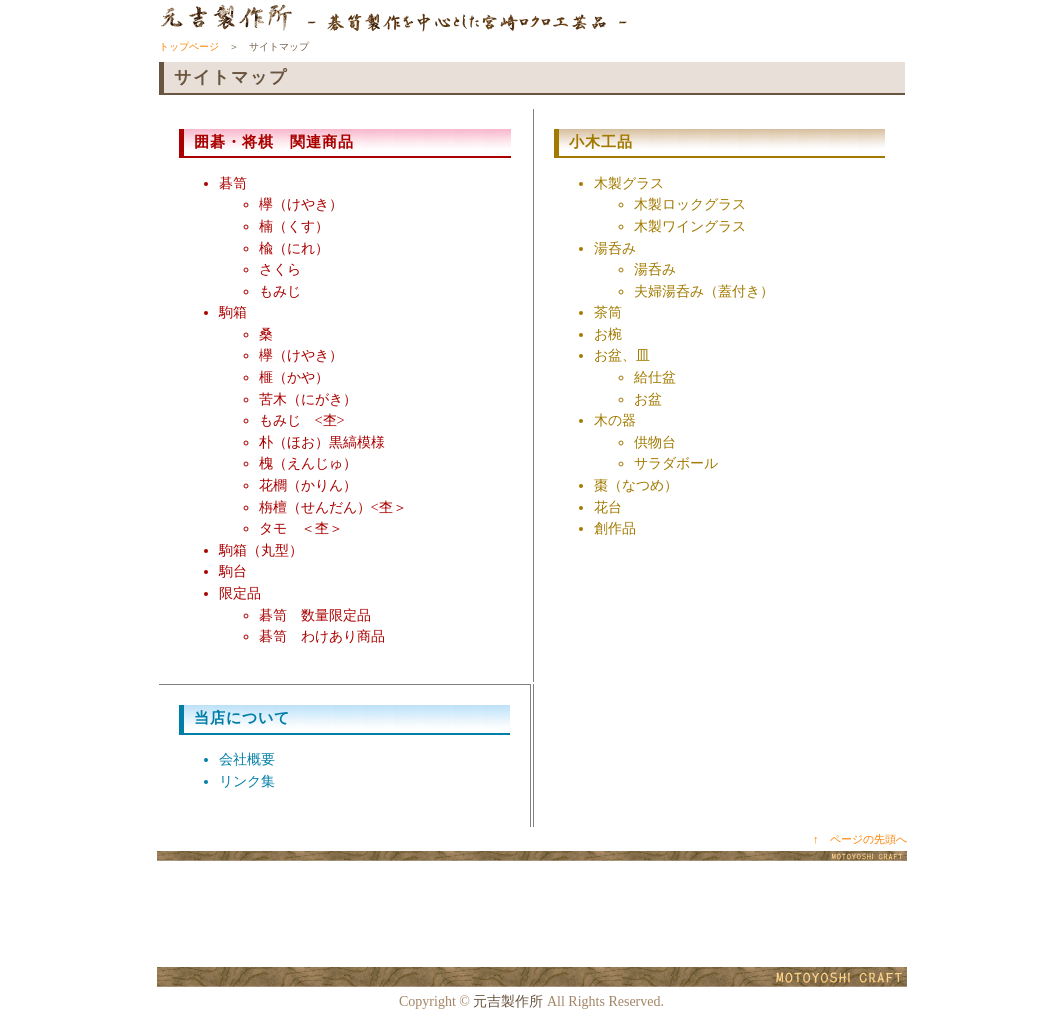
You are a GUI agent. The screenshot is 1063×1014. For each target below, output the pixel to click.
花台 (608, 507)
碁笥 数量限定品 (315, 615)
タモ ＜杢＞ (301, 528)
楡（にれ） (294, 248)
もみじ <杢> (302, 420)
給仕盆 (655, 377)
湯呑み (615, 248)
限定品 (240, 593)
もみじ (280, 291)
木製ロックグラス (690, 204)
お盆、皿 (622, 355)
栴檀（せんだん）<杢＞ (333, 507)
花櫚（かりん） (308, 485)
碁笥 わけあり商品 (322, 636)
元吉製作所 (508, 1001)
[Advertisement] (532, 915)
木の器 (615, 420)
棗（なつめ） (636, 485)
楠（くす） (294, 226)
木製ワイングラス (690, 226)
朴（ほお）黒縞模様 (322, 442)
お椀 (608, 334)
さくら (280, 269)
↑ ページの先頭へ (860, 839)
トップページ (189, 46)
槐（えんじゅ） (308, 463)
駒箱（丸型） (261, 550)
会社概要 (247, 759)
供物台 (655, 442)
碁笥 (233, 183)
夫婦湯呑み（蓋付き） (704, 291)
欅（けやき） (301, 204)
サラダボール (676, 463)
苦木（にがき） (308, 399)
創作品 (615, 528)
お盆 (648, 399)
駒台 (233, 571)
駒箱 (233, 312)
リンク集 (247, 781)
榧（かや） (294, 377)
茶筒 (608, 312)
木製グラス (629, 183)
